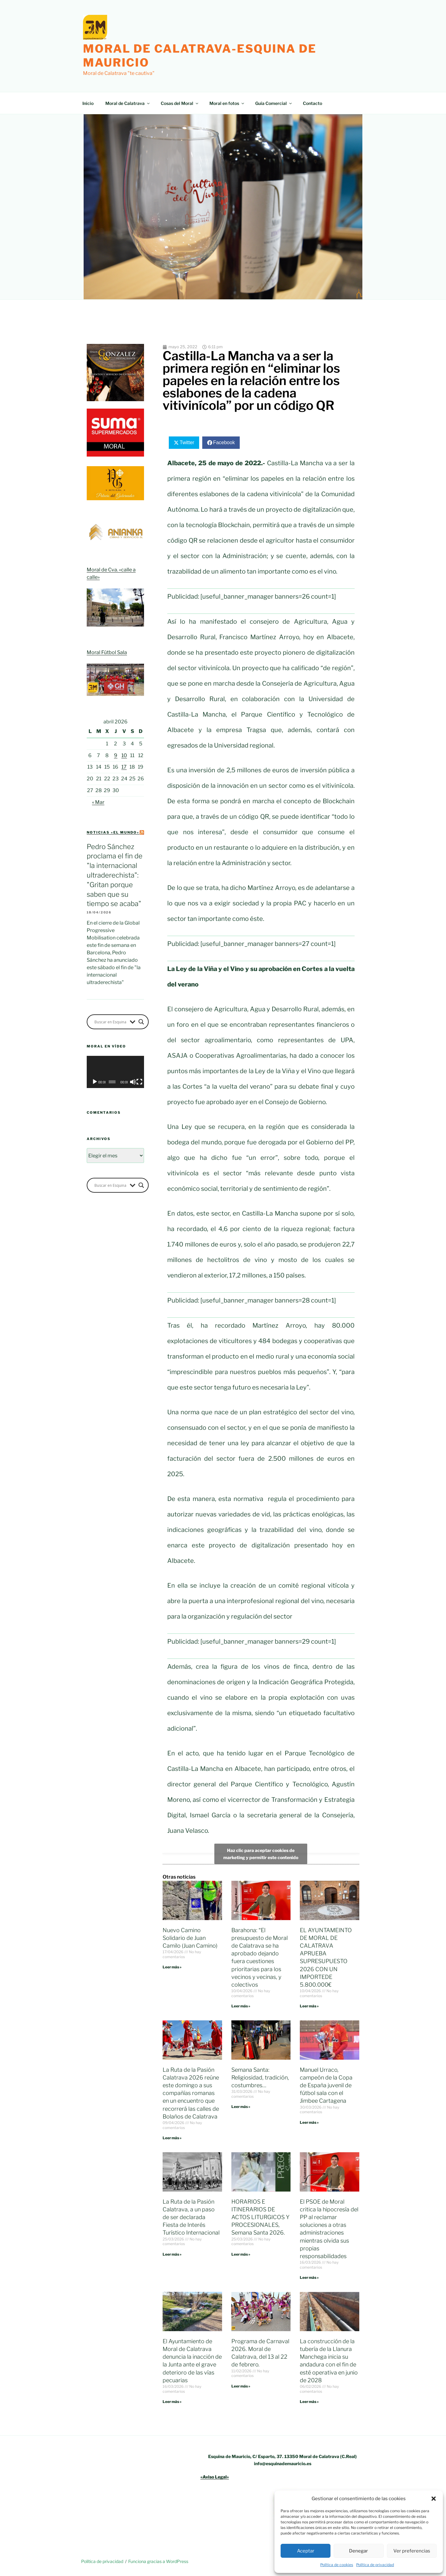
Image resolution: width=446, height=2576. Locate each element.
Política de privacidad (375, 2564)
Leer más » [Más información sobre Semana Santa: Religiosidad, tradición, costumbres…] (240, 2106)
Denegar (358, 2551)
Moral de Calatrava (128, 103)
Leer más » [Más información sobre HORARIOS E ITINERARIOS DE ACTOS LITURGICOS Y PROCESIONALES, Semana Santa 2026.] (240, 2254)
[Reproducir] (95, 1082)
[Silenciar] (133, 1082)
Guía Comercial (274, 103)
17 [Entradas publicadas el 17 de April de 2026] (124, 767)
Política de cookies (336, 2564)
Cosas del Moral (180, 103)
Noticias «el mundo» (113, 832)
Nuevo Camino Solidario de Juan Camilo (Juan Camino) (190, 1938)
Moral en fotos (227, 103)
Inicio (88, 103)
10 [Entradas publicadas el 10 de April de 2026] (124, 755)
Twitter (187, 442)
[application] (115, 1072)
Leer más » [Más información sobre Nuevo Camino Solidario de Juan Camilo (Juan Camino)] (172, 1967)
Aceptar (305, 2551)
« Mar (98, 802)
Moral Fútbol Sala (107, 652)
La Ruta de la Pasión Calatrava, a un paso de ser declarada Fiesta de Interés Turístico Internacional (191, 2217)
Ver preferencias (411, 2551)
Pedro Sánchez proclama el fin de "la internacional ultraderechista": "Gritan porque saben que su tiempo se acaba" (114, 875)
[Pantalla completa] (139, 1082)
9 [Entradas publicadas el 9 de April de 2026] (115, 755)
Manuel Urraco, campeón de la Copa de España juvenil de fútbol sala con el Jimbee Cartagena (326, 2085)
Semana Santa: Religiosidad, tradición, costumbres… (260, 2077)
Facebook (224, 442)
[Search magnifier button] (141, 1021)
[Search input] (110, 1021)
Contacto (312, 103)
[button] (434, 2499)
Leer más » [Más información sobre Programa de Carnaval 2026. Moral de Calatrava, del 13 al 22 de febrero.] (240, 2386)
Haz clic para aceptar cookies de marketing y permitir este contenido (260, 1854)
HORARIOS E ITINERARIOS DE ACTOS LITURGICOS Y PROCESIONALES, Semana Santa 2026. (260, 2217)
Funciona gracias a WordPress (158, 2561)
